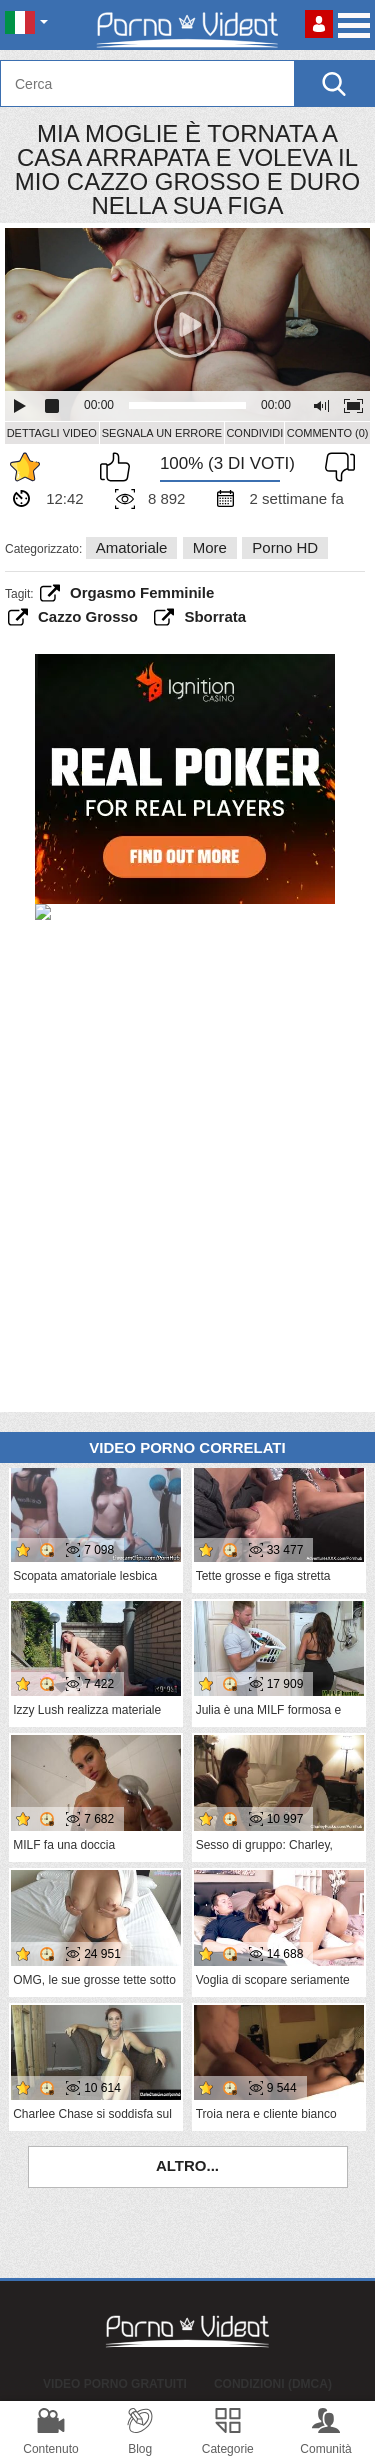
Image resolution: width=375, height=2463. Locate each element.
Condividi (254, 433)
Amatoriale (132, 547)
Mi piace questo (120, 467)
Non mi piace (335, 467)
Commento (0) (328, 433)
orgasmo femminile (142, 592)
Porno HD (285, 547)
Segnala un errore (162, 433)
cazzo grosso (88, 616)
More (210, 547)
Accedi (319, 24)
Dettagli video (52, 433)
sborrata (215, 616)
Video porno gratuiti (115, 2384)
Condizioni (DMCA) (273, 2384)
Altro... (187, 2165)
